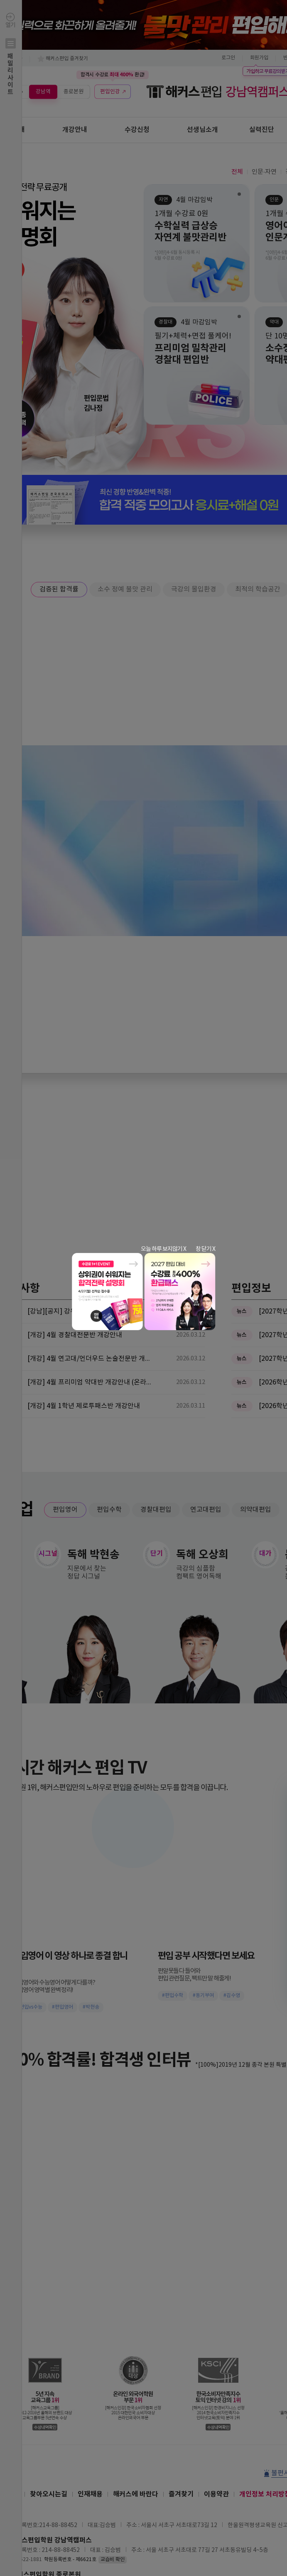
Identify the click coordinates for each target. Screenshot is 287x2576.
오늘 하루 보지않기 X (163, 1249)
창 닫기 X (205, 1249)
